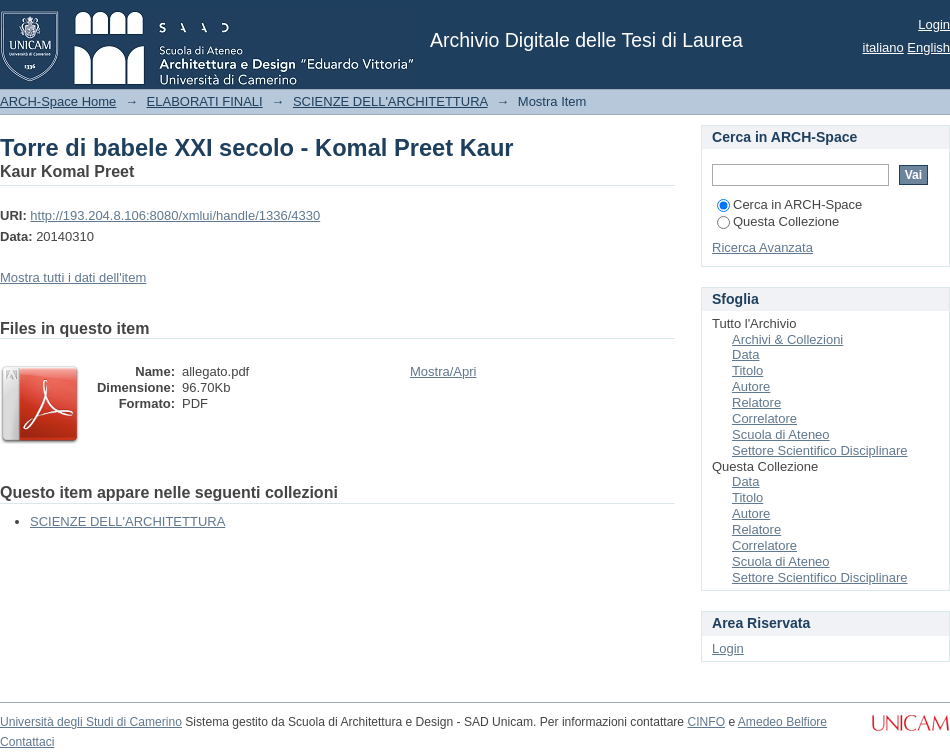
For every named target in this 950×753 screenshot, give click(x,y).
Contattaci (27, 742)
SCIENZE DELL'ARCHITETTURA (390, 101)
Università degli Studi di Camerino (91, 722)
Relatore (756, 402)
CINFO (706, 722)
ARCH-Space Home (58, 101)
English (928, 47)
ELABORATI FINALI (205, 101)
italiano (883, 47)
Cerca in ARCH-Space (789, 204)
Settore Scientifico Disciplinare (820, 450)
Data (745, 354)
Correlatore (764, 418)
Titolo (747, 370)
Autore (751, 386)
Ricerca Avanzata (762, 247)
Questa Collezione (778, 221)
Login (934, 24)
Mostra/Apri (443, 371)
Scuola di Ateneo (781, 434)
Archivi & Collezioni (787, 339)
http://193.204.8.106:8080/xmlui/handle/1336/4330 (175, 215)
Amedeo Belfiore (782, 722)
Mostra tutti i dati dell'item (73, 277)
